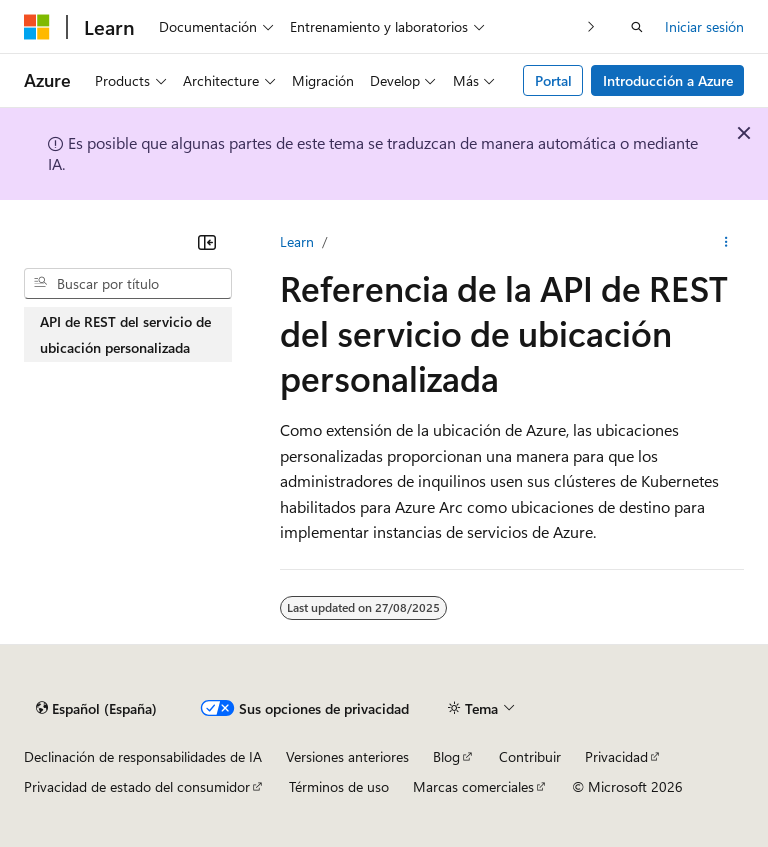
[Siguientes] (591, 26)
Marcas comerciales (473, 786)
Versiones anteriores (347, 756)
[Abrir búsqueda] (637, 27)
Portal (553, 80)
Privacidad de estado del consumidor (137, 786)
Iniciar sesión (704, 26)
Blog (446, 756)
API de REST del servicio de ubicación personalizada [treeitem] (125, 334)
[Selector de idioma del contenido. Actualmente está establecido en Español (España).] (96, 709)
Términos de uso (339, 786)
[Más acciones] (726, 242)
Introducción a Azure (668, 80)
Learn (297, 241)
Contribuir (530, 756)
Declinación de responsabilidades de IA (143, 756)
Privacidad (616, 756)
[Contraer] (207, 242)
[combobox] (128, 284)
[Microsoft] (37, 27)
